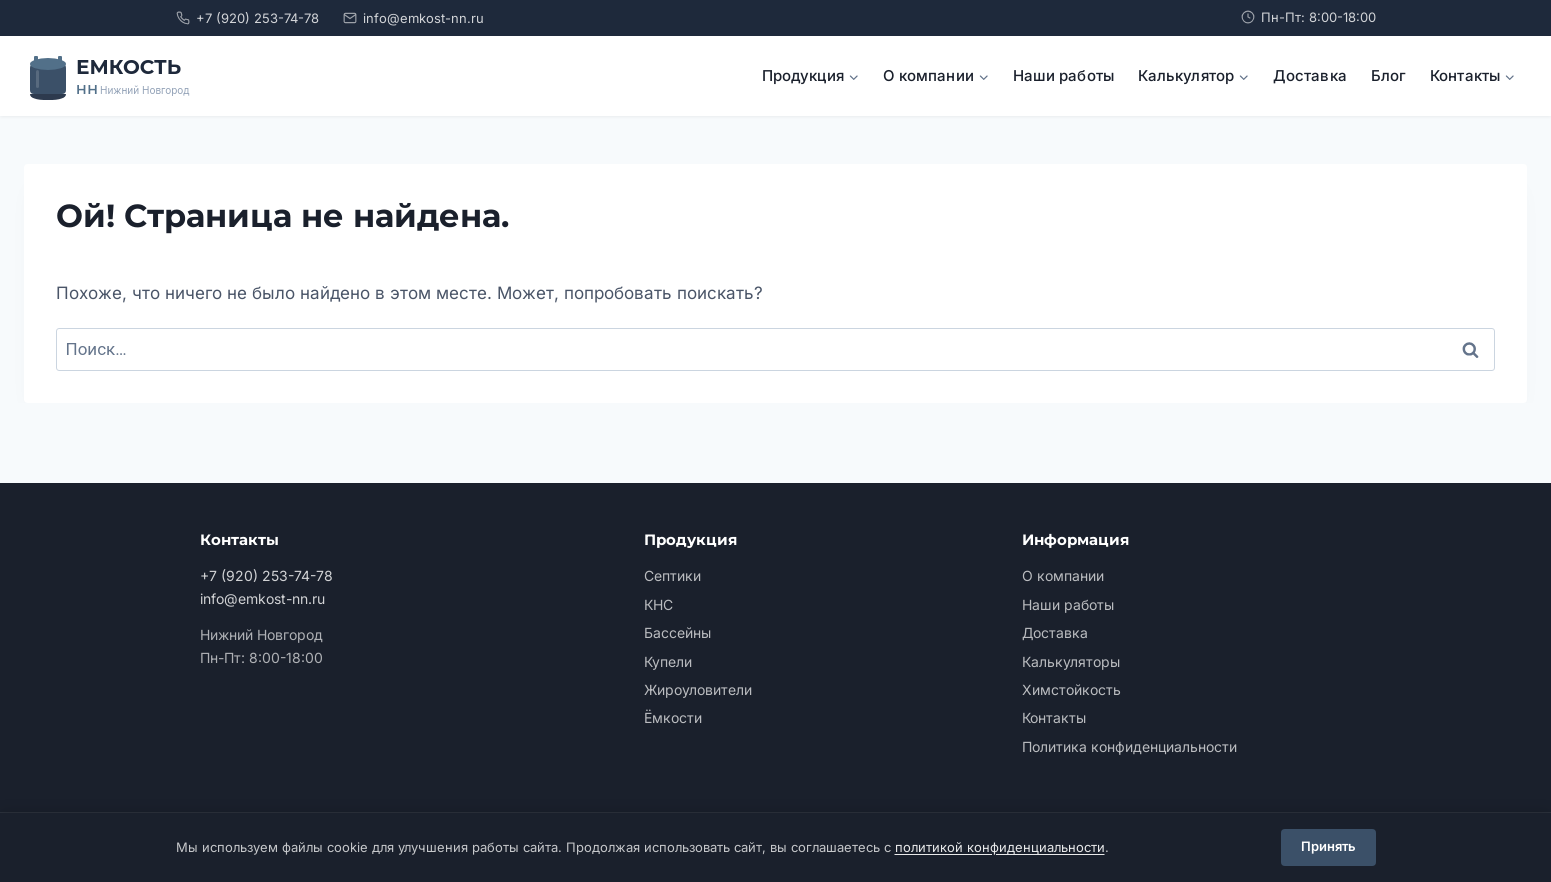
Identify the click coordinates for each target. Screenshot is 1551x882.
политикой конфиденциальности (1000, 847)
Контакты (1054, 717)
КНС (658, 604)
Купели (668, 661)
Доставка (1310, 75)
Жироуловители (698, 689)
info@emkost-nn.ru (413, 18)
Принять (1328, 847)
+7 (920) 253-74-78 (247, 18)
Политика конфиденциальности (1129, 746)
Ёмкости (673, 717)
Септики (672, 575)
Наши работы (1063, 75)
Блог (1388, 75)
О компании (1063, 575)
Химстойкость (1071, 689)
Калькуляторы (1071, 661)
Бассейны (677, 632)
